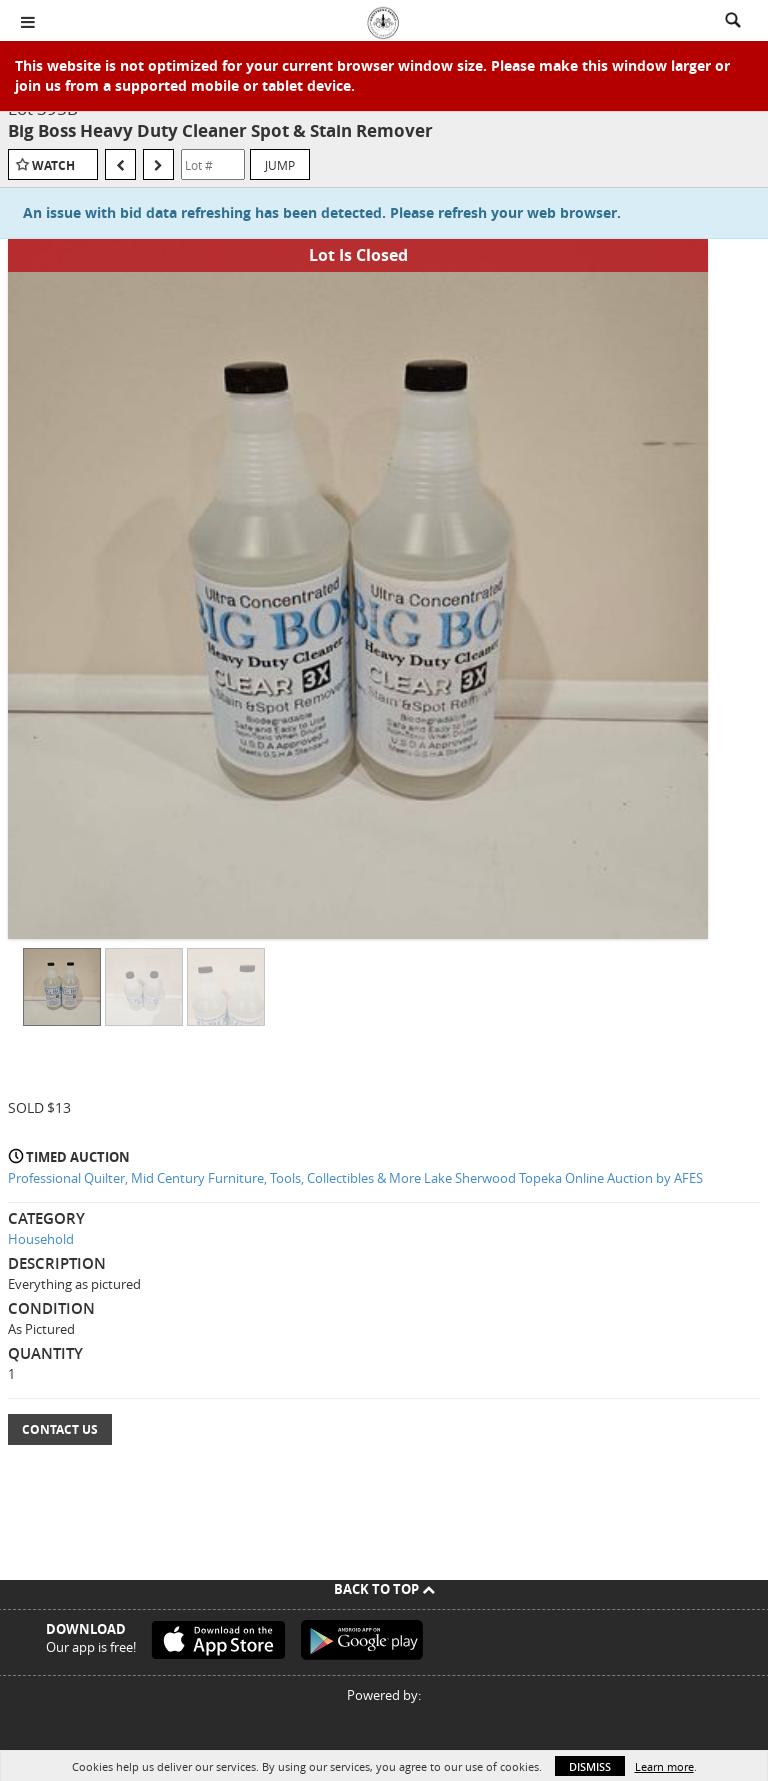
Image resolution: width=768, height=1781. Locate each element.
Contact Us (60, 1429)
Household (41, 1239)
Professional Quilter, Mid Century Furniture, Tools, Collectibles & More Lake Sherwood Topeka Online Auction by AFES (355, 1178)
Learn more (664, 1766)
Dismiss (590, 1766)
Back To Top (384, 1589)
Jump (280, 165)
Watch (53, 165)
